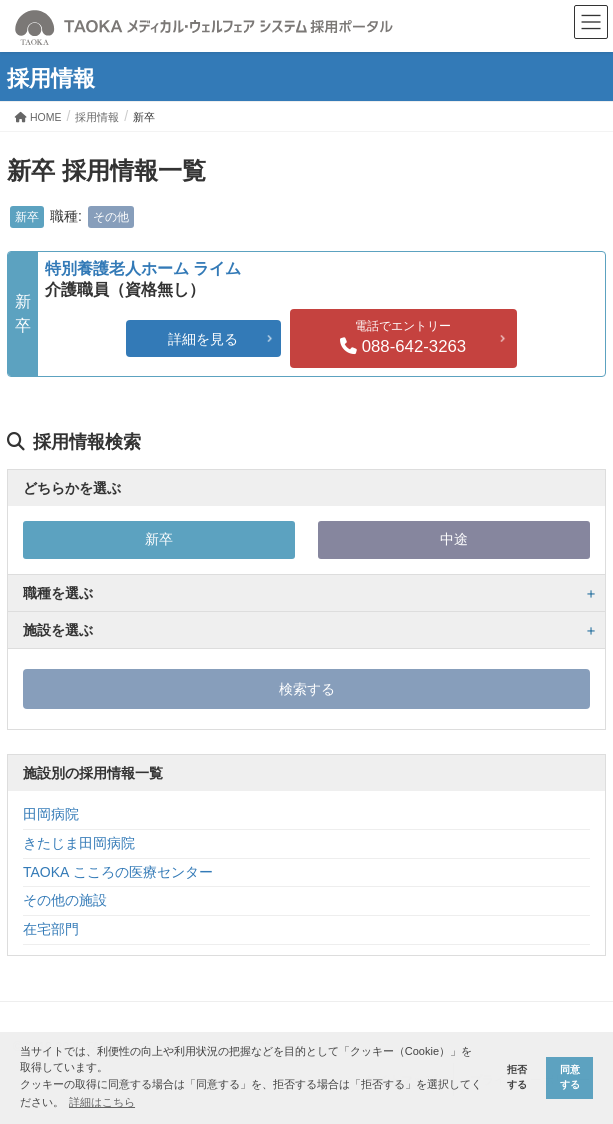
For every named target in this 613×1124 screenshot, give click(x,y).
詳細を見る (203, 339)
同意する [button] (570, 1077)
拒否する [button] (517, 1077)
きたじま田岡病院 (79, 843)
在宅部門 (51, 929)
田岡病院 (51, 814)
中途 (454, 539)
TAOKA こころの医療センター (118, 872)
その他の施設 (65, 900)
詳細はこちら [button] (102, 1102)
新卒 (27, 217)
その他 (111, 217)
